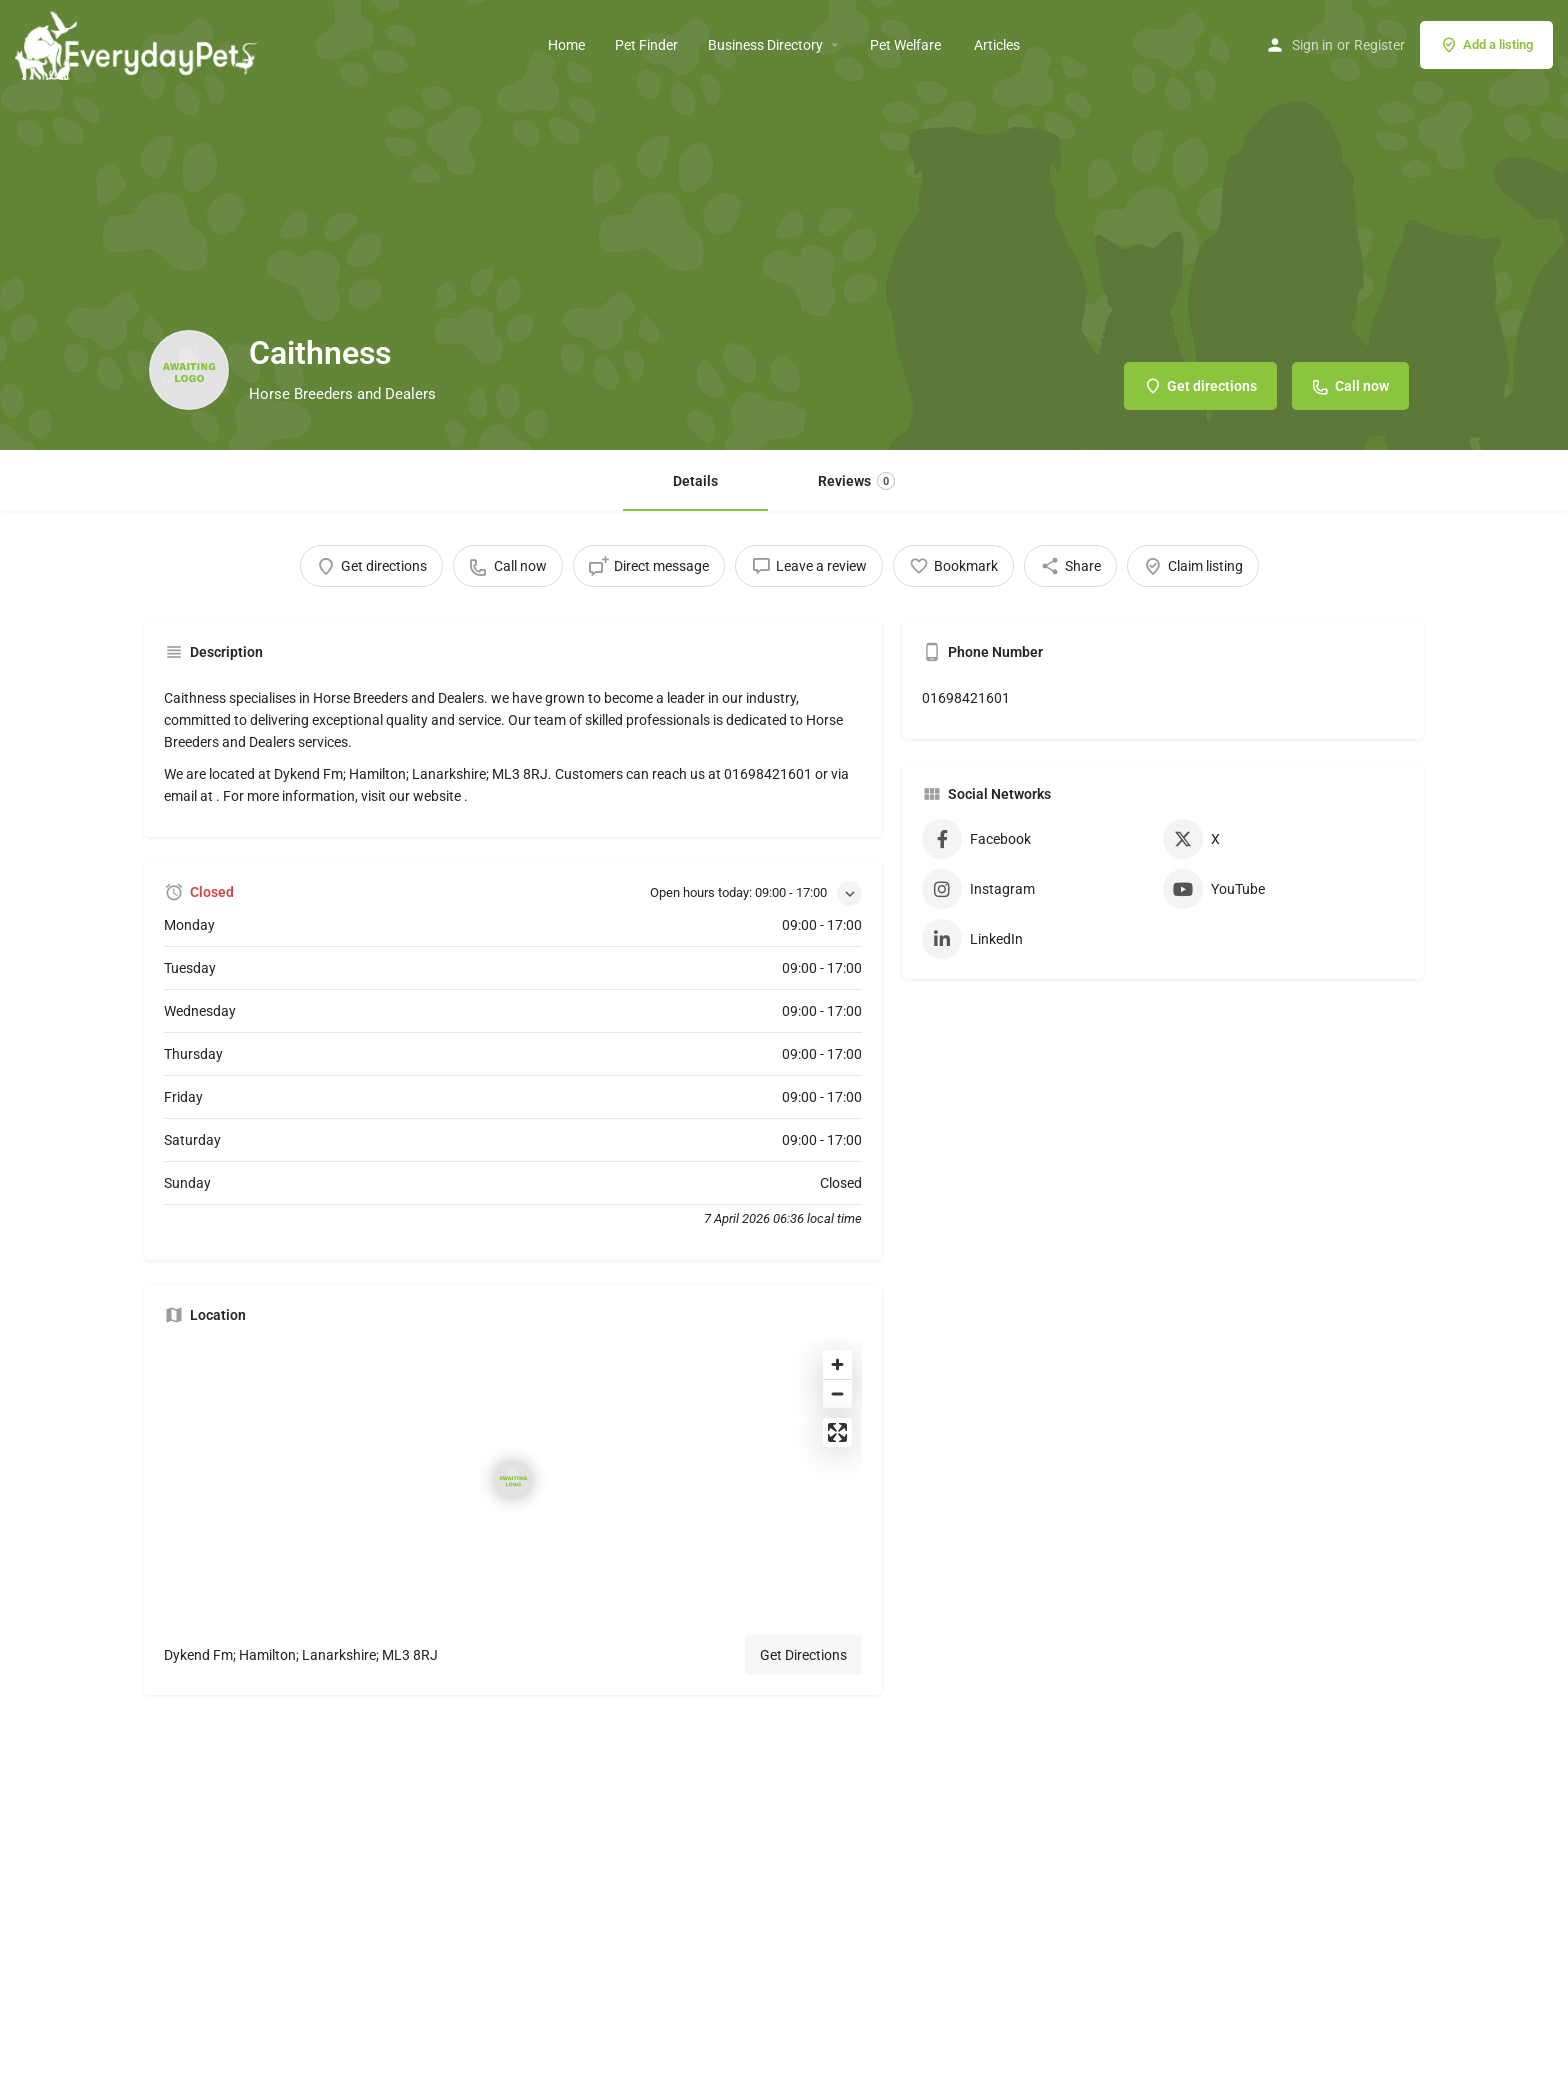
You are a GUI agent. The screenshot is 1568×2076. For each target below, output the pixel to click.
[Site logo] (139, 43)
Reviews (856, 481)
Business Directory (765, 45)
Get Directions (803, 1655)
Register (1379, 45)
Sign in (1312, 45)
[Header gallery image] (784, 225)
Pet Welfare (907, 45)
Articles (997, 45)
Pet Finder (646, 45)
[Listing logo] (189, 370)
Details (695, 481)
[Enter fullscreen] (837, 1432)
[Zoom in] (837, 1364)
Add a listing (1486, 45)
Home (566, 45)
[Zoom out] (837, 1393)
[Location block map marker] (513, 1480)
